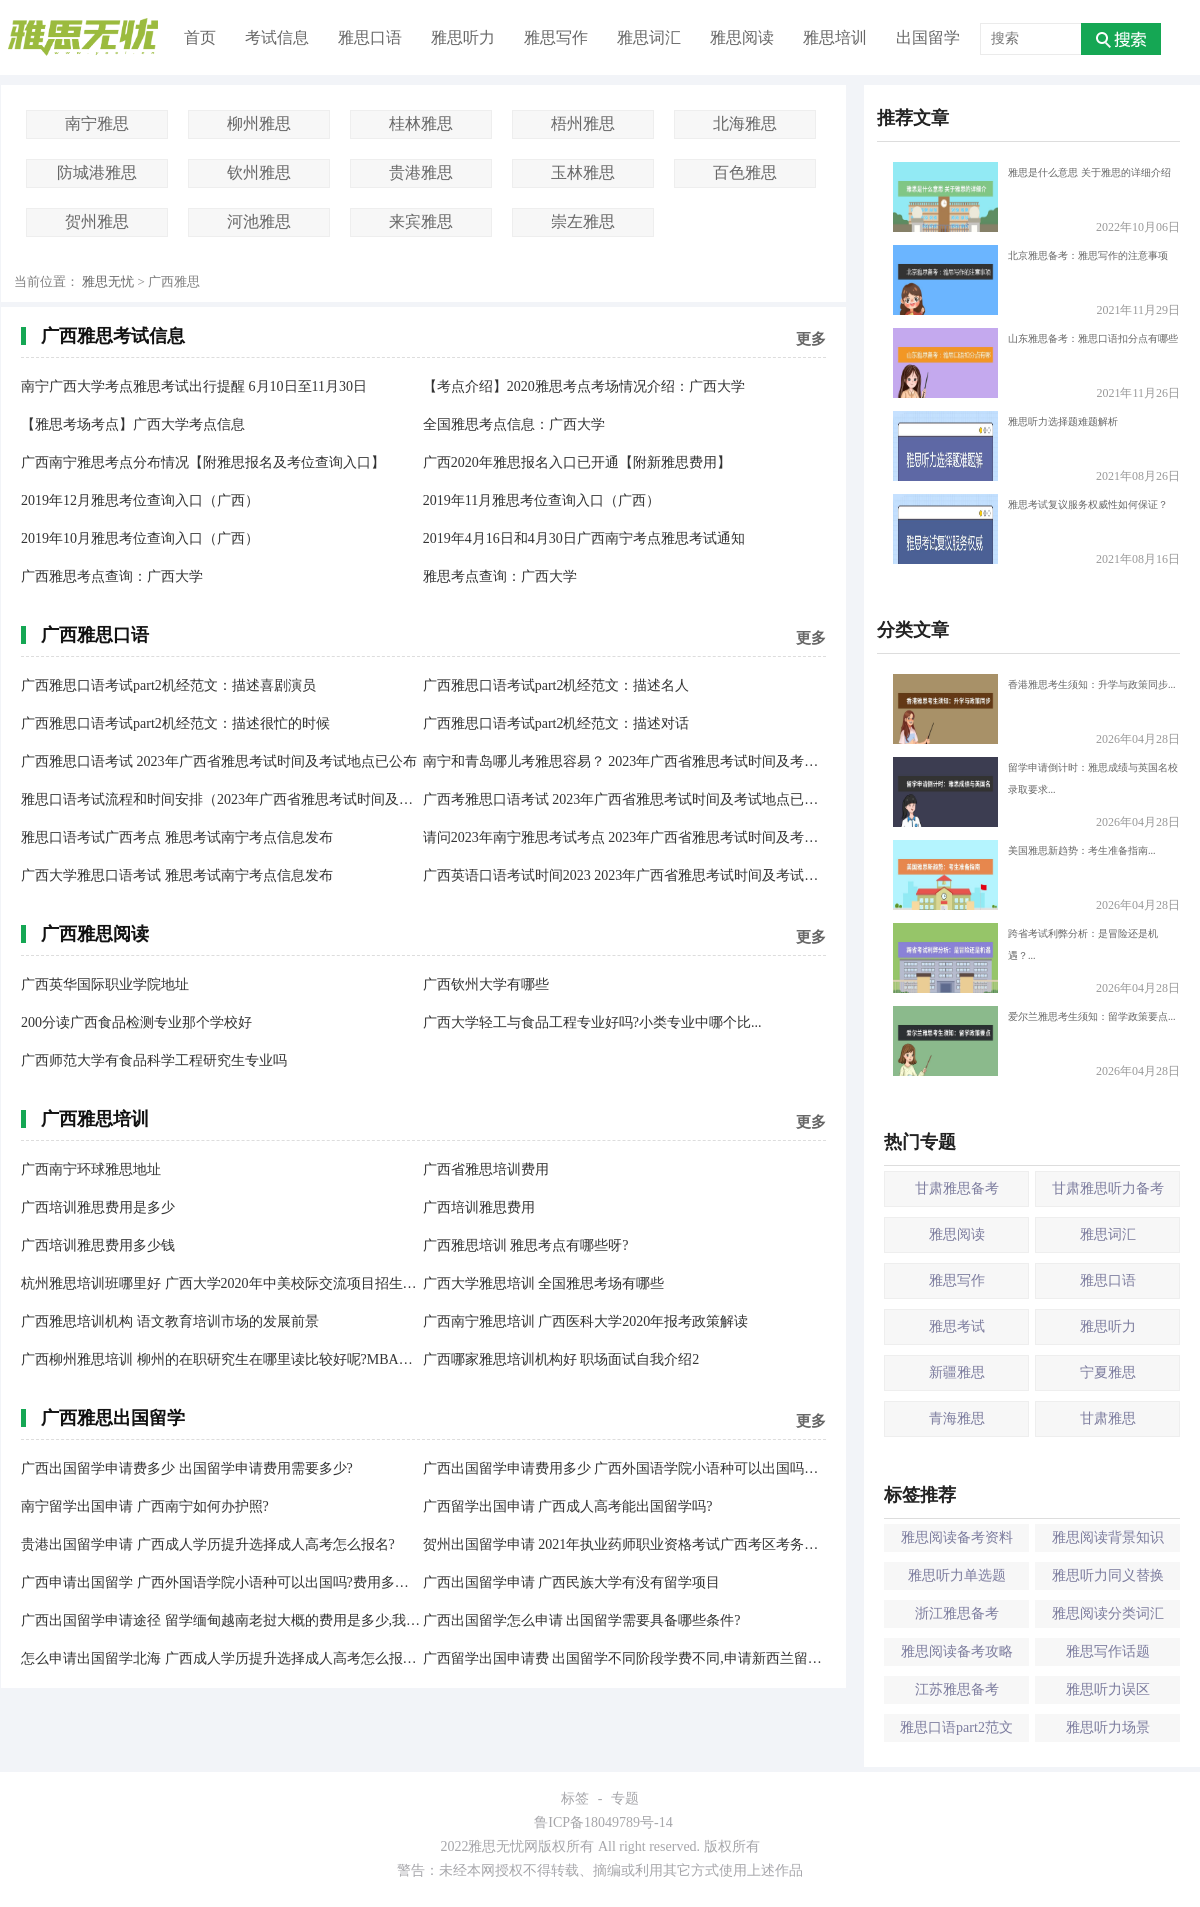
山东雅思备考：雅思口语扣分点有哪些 (1035, 363)
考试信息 (277, 37)
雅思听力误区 (1108, 1689)
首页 (200, 37)
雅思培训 (835, 37)
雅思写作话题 (1108, 1651)
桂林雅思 (421, 123)
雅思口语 (370, 37)
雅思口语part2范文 (956, 1727)
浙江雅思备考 (957, 1613)
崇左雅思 (583, 221)
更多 (811, 339)
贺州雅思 (97, 221)
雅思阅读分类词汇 (1108, 1613)
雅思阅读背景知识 (1108, 1537)
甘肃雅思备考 (957, 1188)
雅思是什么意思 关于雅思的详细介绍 (1032, 197)
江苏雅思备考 (957, 1689)
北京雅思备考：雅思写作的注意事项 (1030, 280)
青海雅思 (957, 1418)
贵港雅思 (421, 172)
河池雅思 (259, 221)
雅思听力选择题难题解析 (1005, 446)
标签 (575, 1798)
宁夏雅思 (1108, 1372)
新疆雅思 (957, 1372)
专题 (625, 1798)
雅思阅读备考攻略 (957, 1651)
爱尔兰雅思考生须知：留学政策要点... (1034, 1041)
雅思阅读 (742, 37)
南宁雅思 (97, 123)
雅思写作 (556, 37)
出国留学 (928, 37)
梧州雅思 (583, 123)
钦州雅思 (259, 172)
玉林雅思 (583, 172)
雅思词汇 (649, 37)
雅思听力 (463, 37)
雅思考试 (957, 1326)
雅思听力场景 (1108, 1727)
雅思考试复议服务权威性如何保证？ (1030, 529)
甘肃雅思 (1108, 1418)
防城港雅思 (97, 172)
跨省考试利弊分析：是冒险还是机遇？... (1025, 958)
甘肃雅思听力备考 (1108, 1188)
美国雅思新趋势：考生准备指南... (1024, 875)
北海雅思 (745, 123)
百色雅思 (745, 172)
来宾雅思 (421, 221)
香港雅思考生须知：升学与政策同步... (1034, 709)
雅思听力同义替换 (1108, 1575)
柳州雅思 (259, 123)
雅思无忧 (108, 281)
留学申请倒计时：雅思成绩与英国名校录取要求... (1035, 792)
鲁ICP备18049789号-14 (603, 1822)
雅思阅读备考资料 (957, 1537)
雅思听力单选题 (957, 1575)
